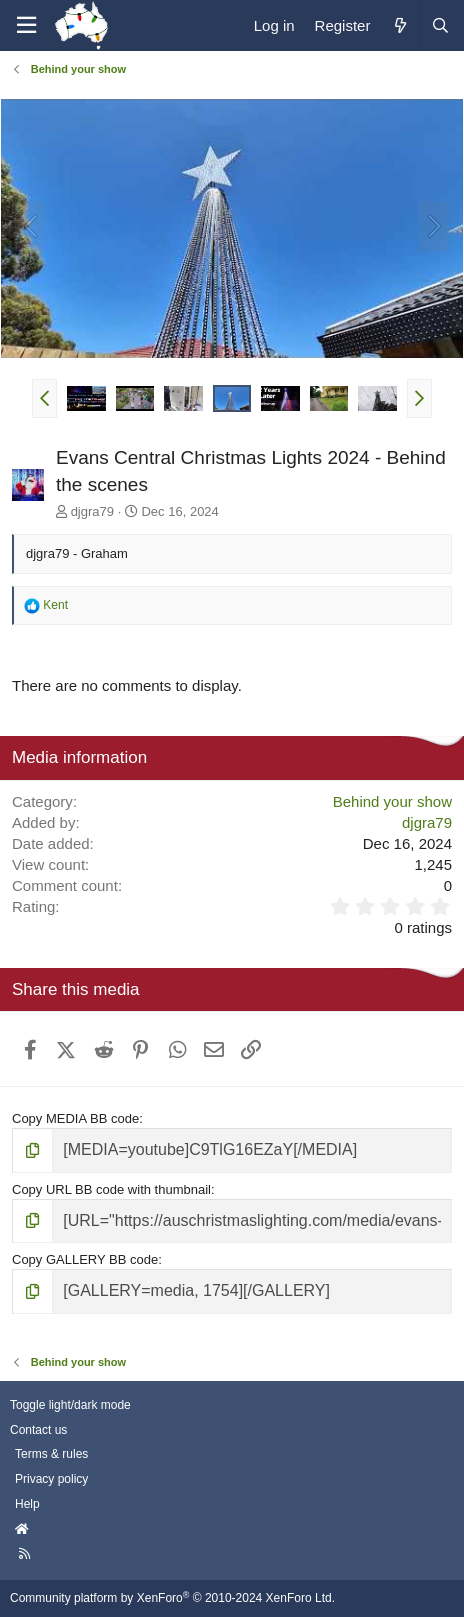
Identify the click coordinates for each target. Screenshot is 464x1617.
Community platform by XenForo (172, 1598)
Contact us (38, 1430)
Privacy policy (51, 1479)
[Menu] (26, 25)
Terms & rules (51, 1454)
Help (27, 1504)
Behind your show (392, 801)
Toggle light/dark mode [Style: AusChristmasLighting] (70, 1405)
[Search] (440, 25)
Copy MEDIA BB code (75, 1118)
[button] (44, 398)
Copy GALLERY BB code (85, 1259)
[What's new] (399, 25)
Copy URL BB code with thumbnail (111, 1189)
